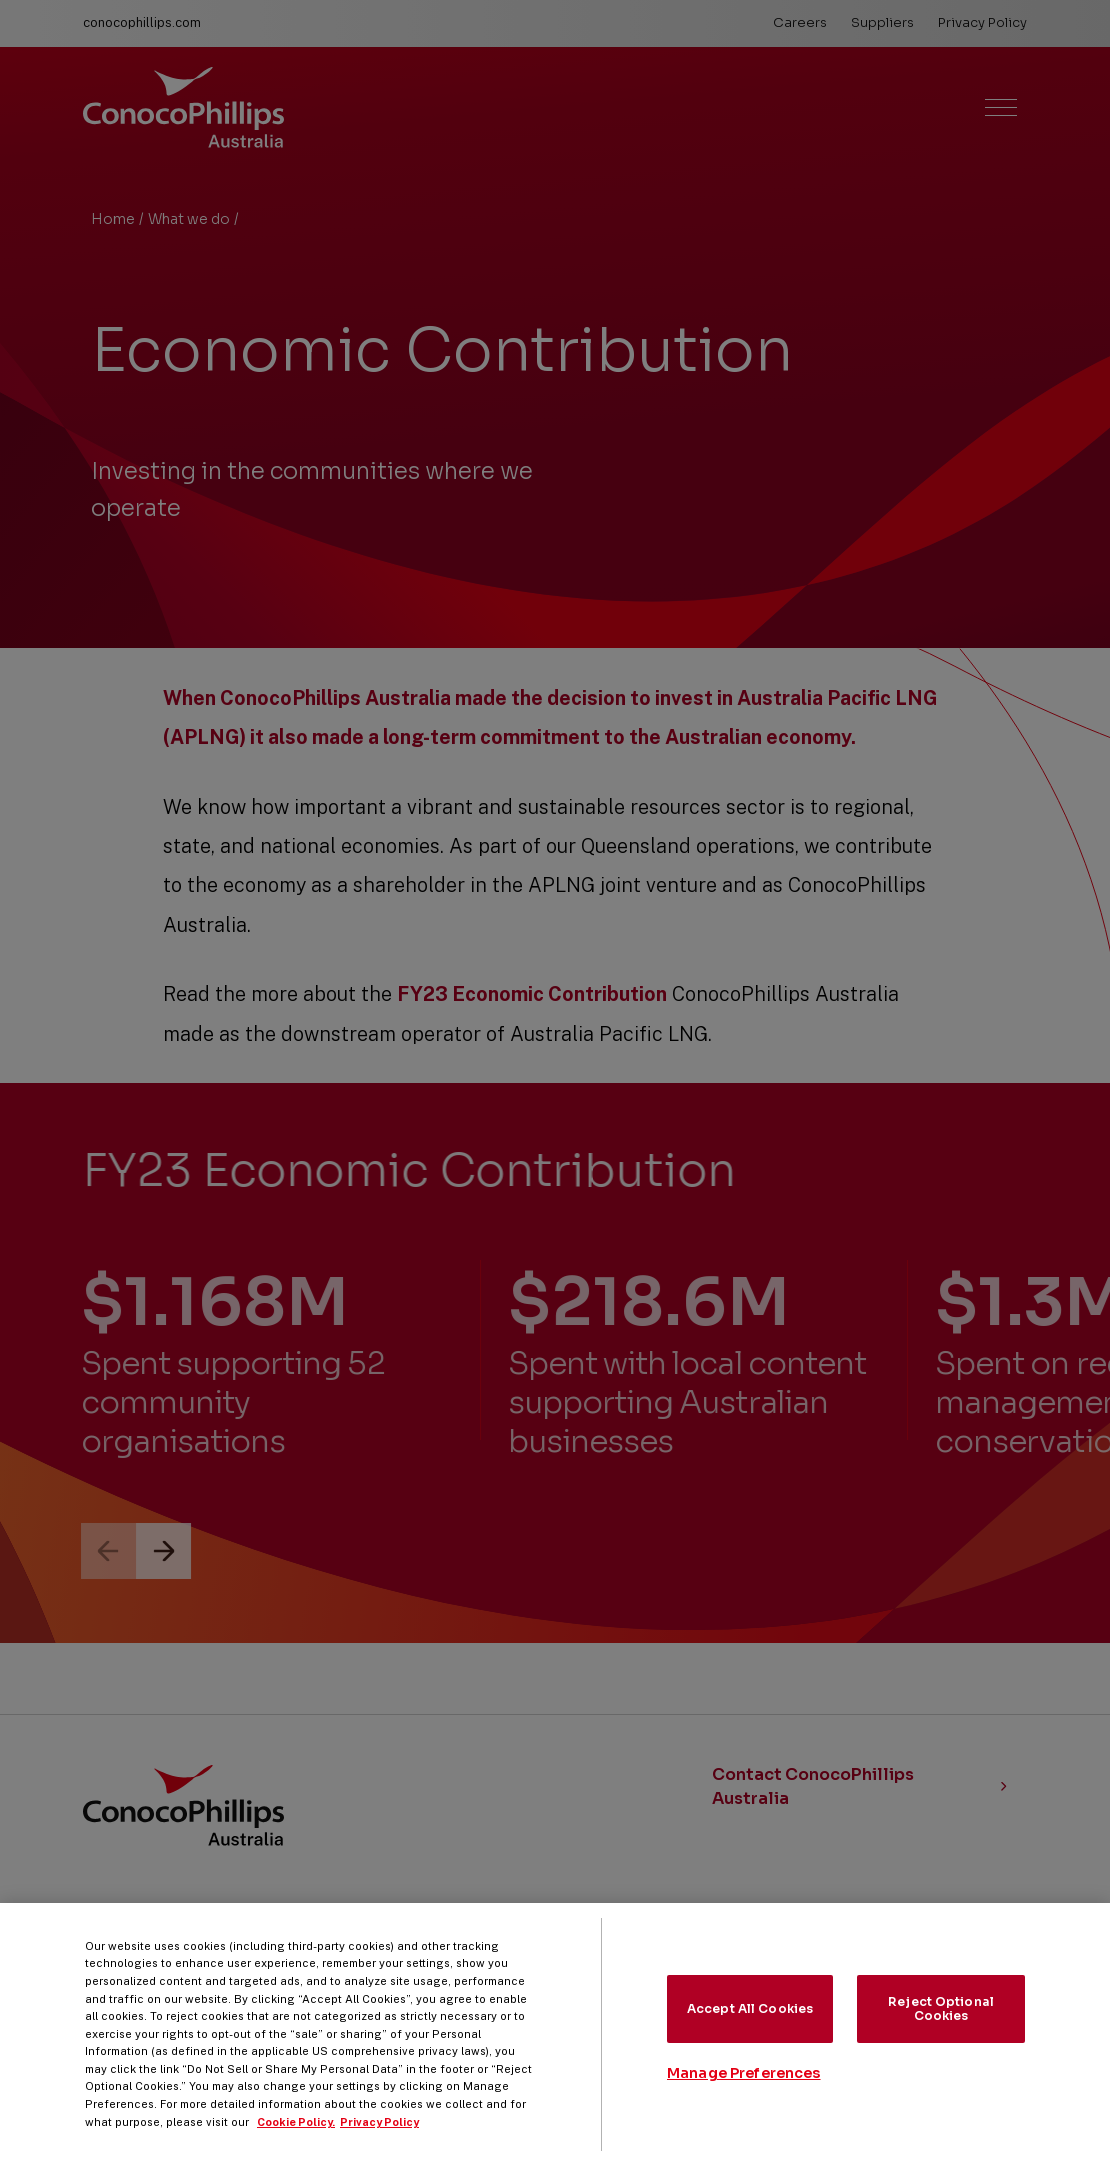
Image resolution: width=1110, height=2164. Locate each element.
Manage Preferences (744, 2088)
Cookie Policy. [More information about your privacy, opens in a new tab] (296, 2136)
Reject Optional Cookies (941, 2022)
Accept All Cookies (750, 2022)
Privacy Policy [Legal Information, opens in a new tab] (379, 2136)
